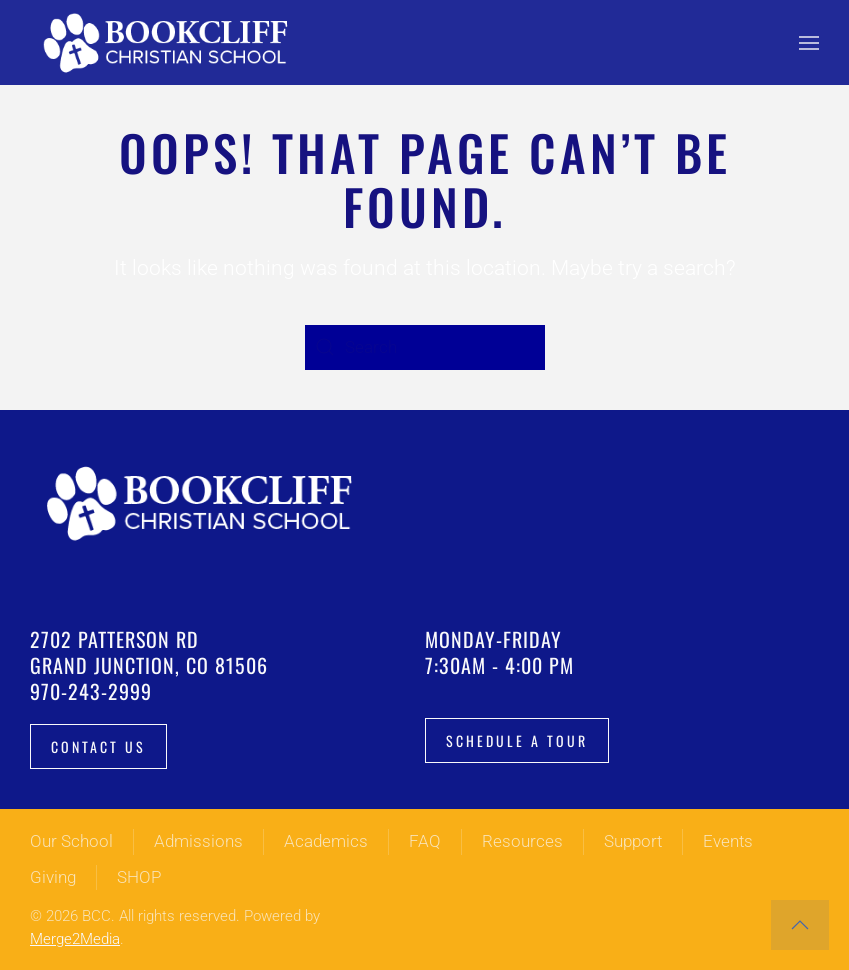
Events (728, 841)
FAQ (425, 841)
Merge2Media (75, 939)
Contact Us (98, 746)
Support (633, 841)
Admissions (198, 841)
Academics (326, 841)
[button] (809, 42)
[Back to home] (170, 42)
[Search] (425, 347)
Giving (53, 877)
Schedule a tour (517, 740)
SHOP (139, 877)
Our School (71, 841)
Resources (522, 841)
